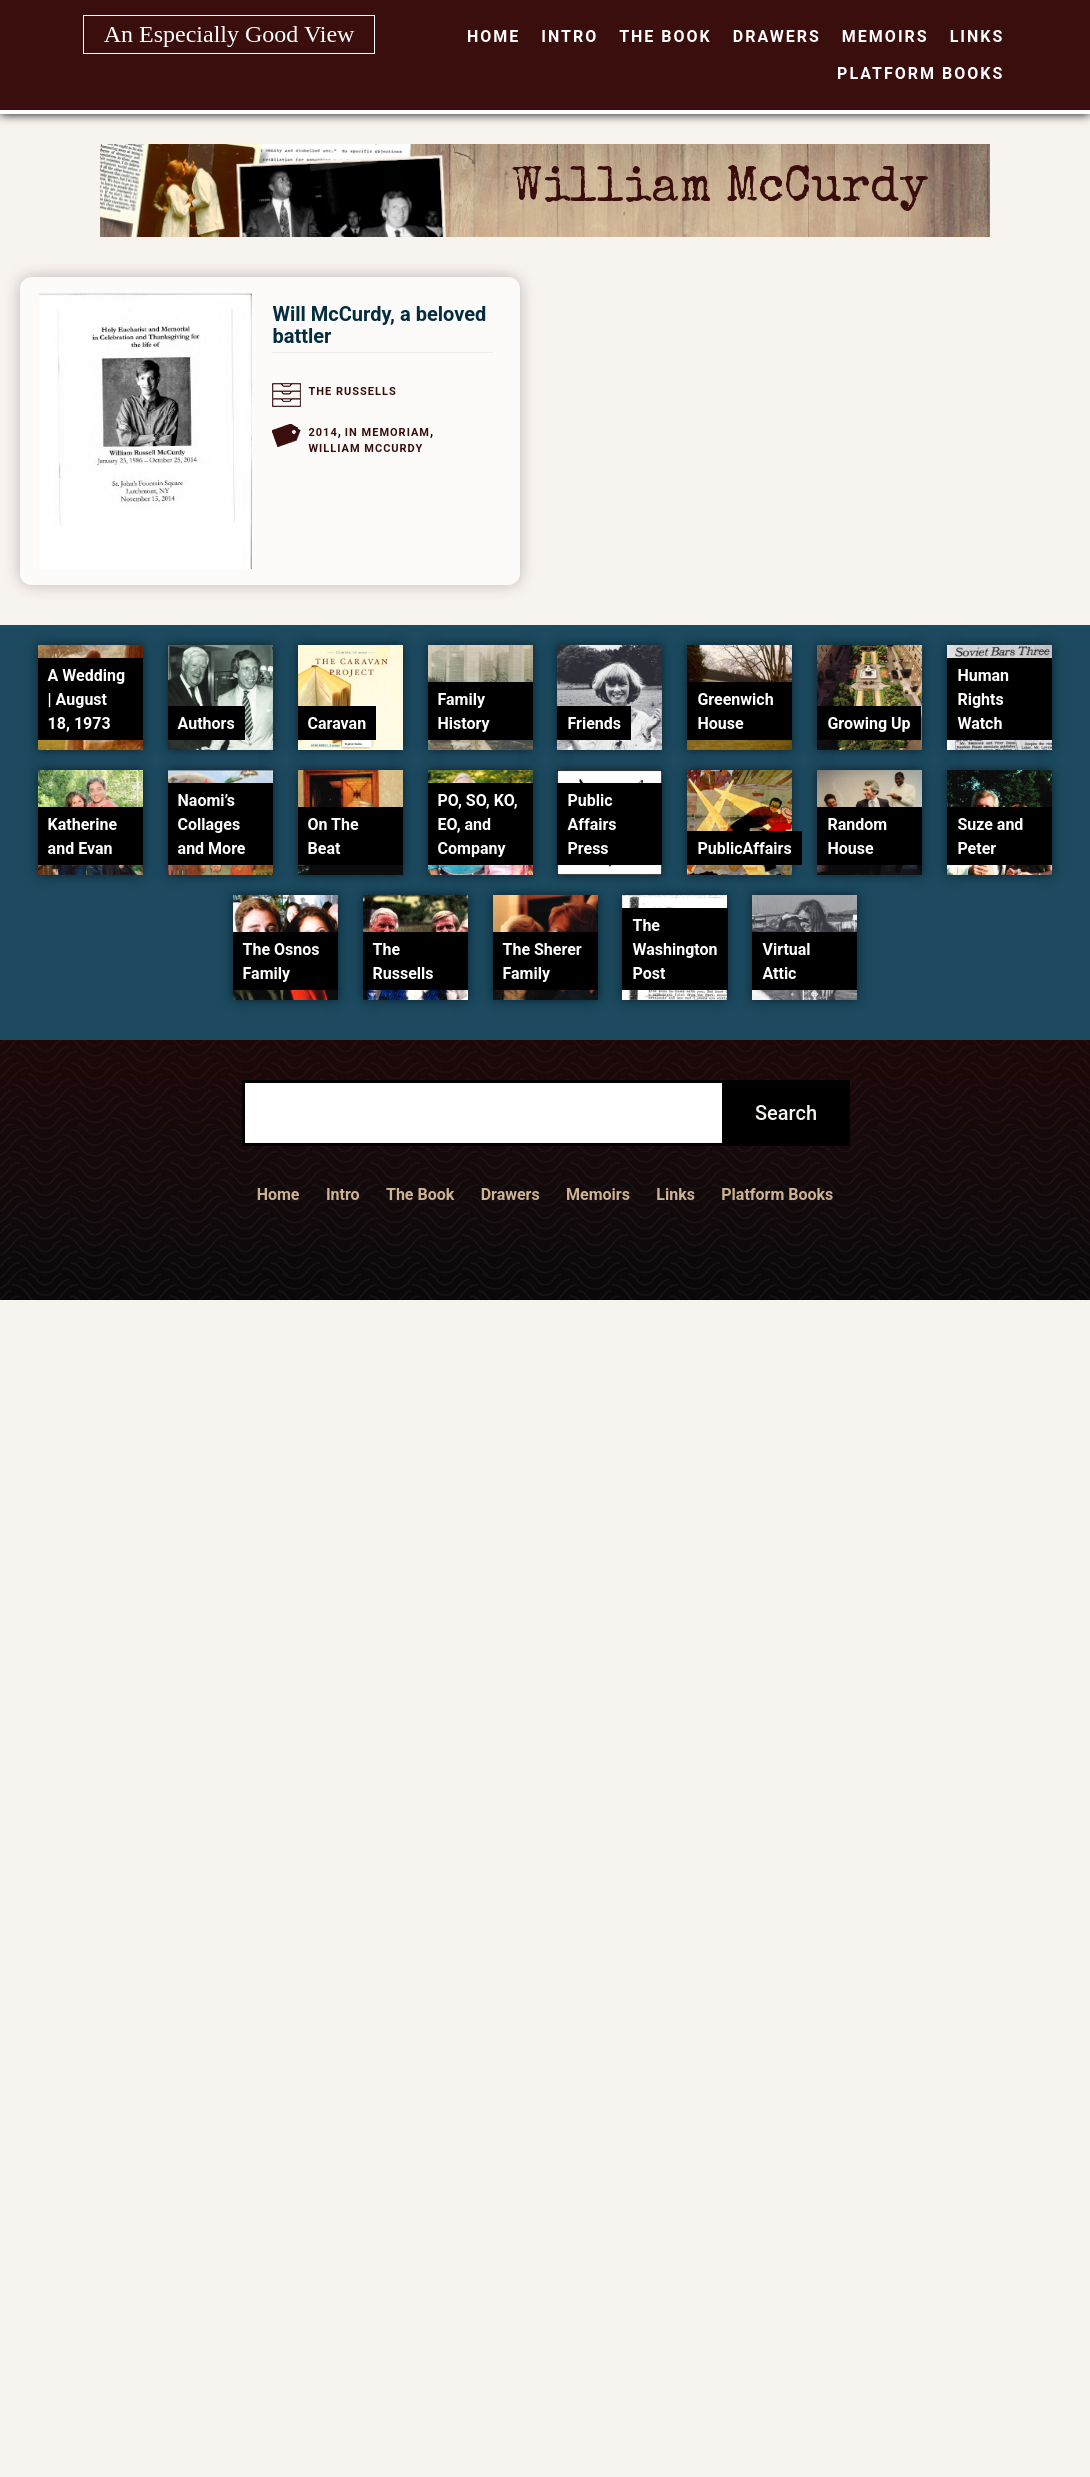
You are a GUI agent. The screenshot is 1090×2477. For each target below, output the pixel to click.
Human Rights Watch (983, 699)
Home (493, 36)
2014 (322, 432)
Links (977, 36)
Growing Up (868, 723)
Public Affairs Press (591, 824)
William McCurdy (365, 448)
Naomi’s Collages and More (212, 824)
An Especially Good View (229, 34)
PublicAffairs (744, 848)
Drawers (777, 36)
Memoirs (885, 36)
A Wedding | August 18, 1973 (86, 699)
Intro (569, 36)
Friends (594, 723)
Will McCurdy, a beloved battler (379, 325)
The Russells (352, 391)
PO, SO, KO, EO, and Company (478, 824)
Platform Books (920, 73)
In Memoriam (387, 432)
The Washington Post (674, 949)
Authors (206, 723)
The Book (665, 36)
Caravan (337, 723)
